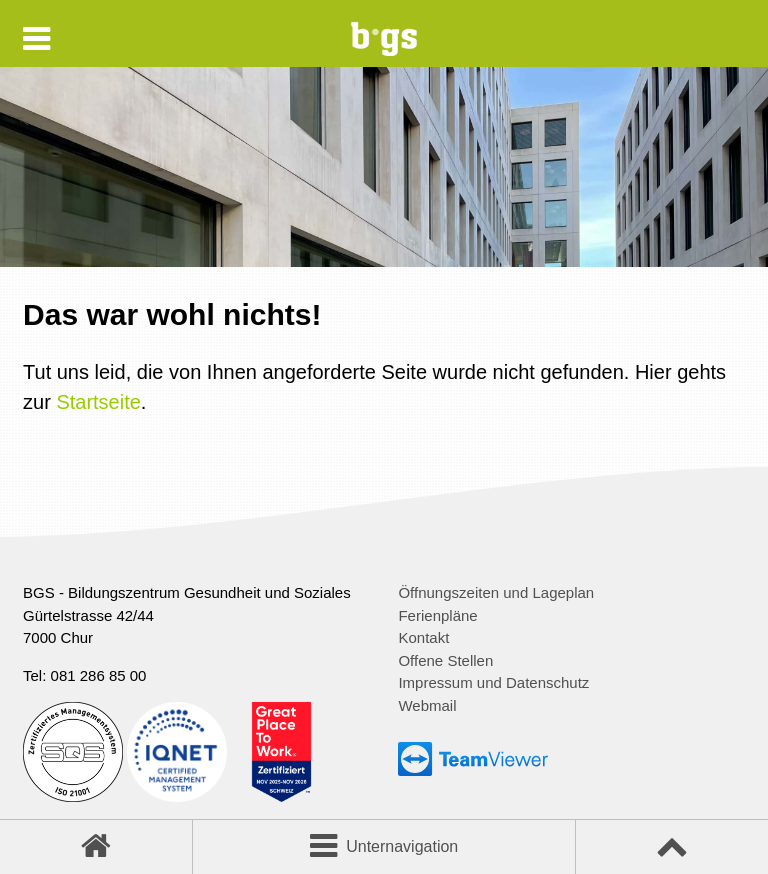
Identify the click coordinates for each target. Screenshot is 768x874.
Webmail (427, 705)
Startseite (98, 402)
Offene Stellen (445, 660)
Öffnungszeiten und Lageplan (496, 592)
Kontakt (423, 637)
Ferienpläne (437, 615)
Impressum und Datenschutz (493, 682)
